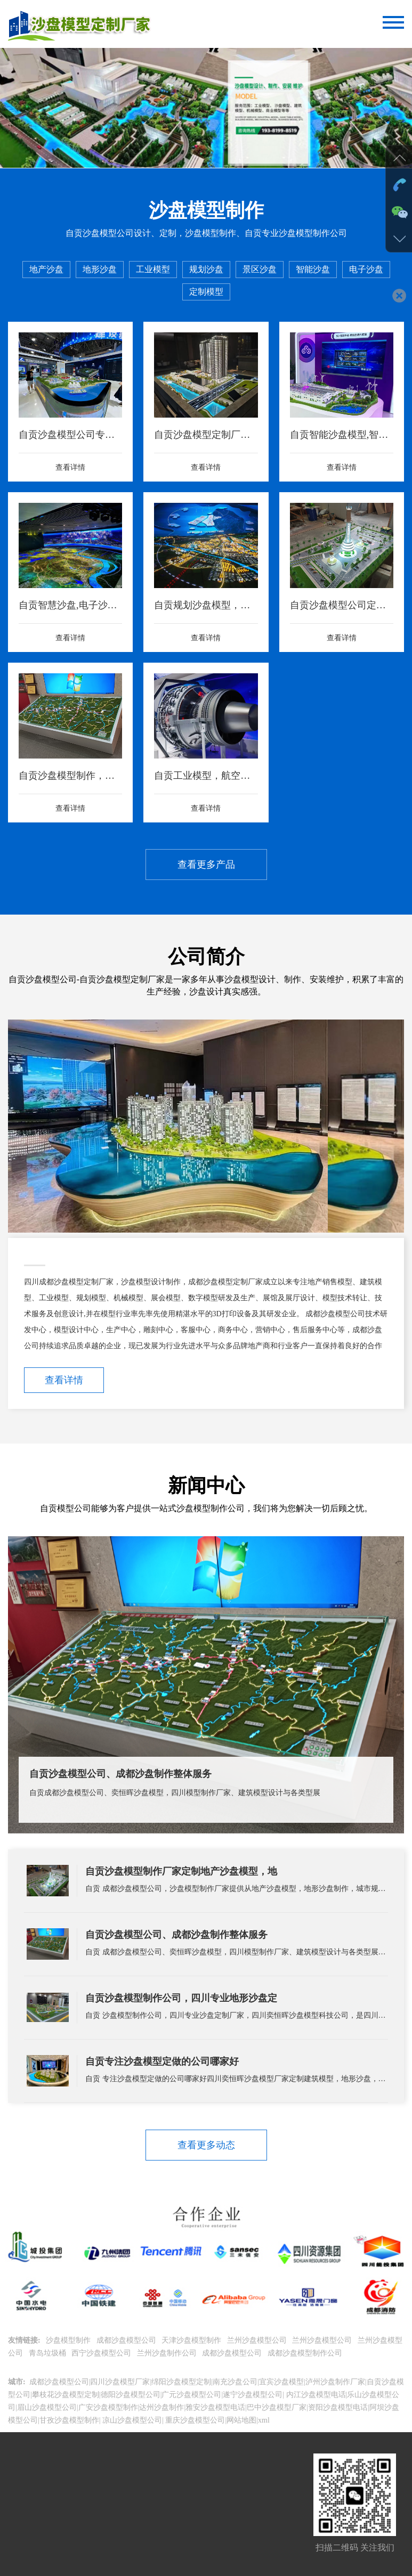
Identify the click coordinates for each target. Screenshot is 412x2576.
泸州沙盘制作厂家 (335, 2382)
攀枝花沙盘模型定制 (65, 2395)
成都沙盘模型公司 (127, 2340)
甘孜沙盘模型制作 (69, 2420)
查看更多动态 (206, 2145)
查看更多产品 (206, 864)
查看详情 (64, 1380)
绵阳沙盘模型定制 (181, 2382)
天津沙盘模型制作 (192, 2340)
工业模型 (153, 269)
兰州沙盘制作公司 (168, 2353)
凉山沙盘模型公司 (132, 2420)
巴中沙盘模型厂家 (276, 2407)
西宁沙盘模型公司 (102, 2353)
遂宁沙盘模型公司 (252, 2395)
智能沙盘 (313, 269)
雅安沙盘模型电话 (215, 2407)
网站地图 (241, 2420)
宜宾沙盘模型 (281, 2382)
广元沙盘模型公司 (191, 2395)
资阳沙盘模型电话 (338, 2407)
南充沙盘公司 (235, 2382)
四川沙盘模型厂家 (120, 2382)
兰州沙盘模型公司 (258, 2340)
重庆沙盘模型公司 (194, 2420)
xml (264, 2420)
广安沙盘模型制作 (108, 2407)
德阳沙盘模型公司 (130, 2395)
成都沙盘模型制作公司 (306, 2353)
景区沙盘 (260, 269)
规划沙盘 (206, 269)
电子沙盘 (366, 269)
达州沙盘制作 (161, 2407)
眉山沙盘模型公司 (47, 2407)
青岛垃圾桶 (48, 2353)
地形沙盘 (100, 269)
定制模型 (206, 291)
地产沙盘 (46, 269)
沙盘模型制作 (69, 2340)
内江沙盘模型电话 (315, 2395)
